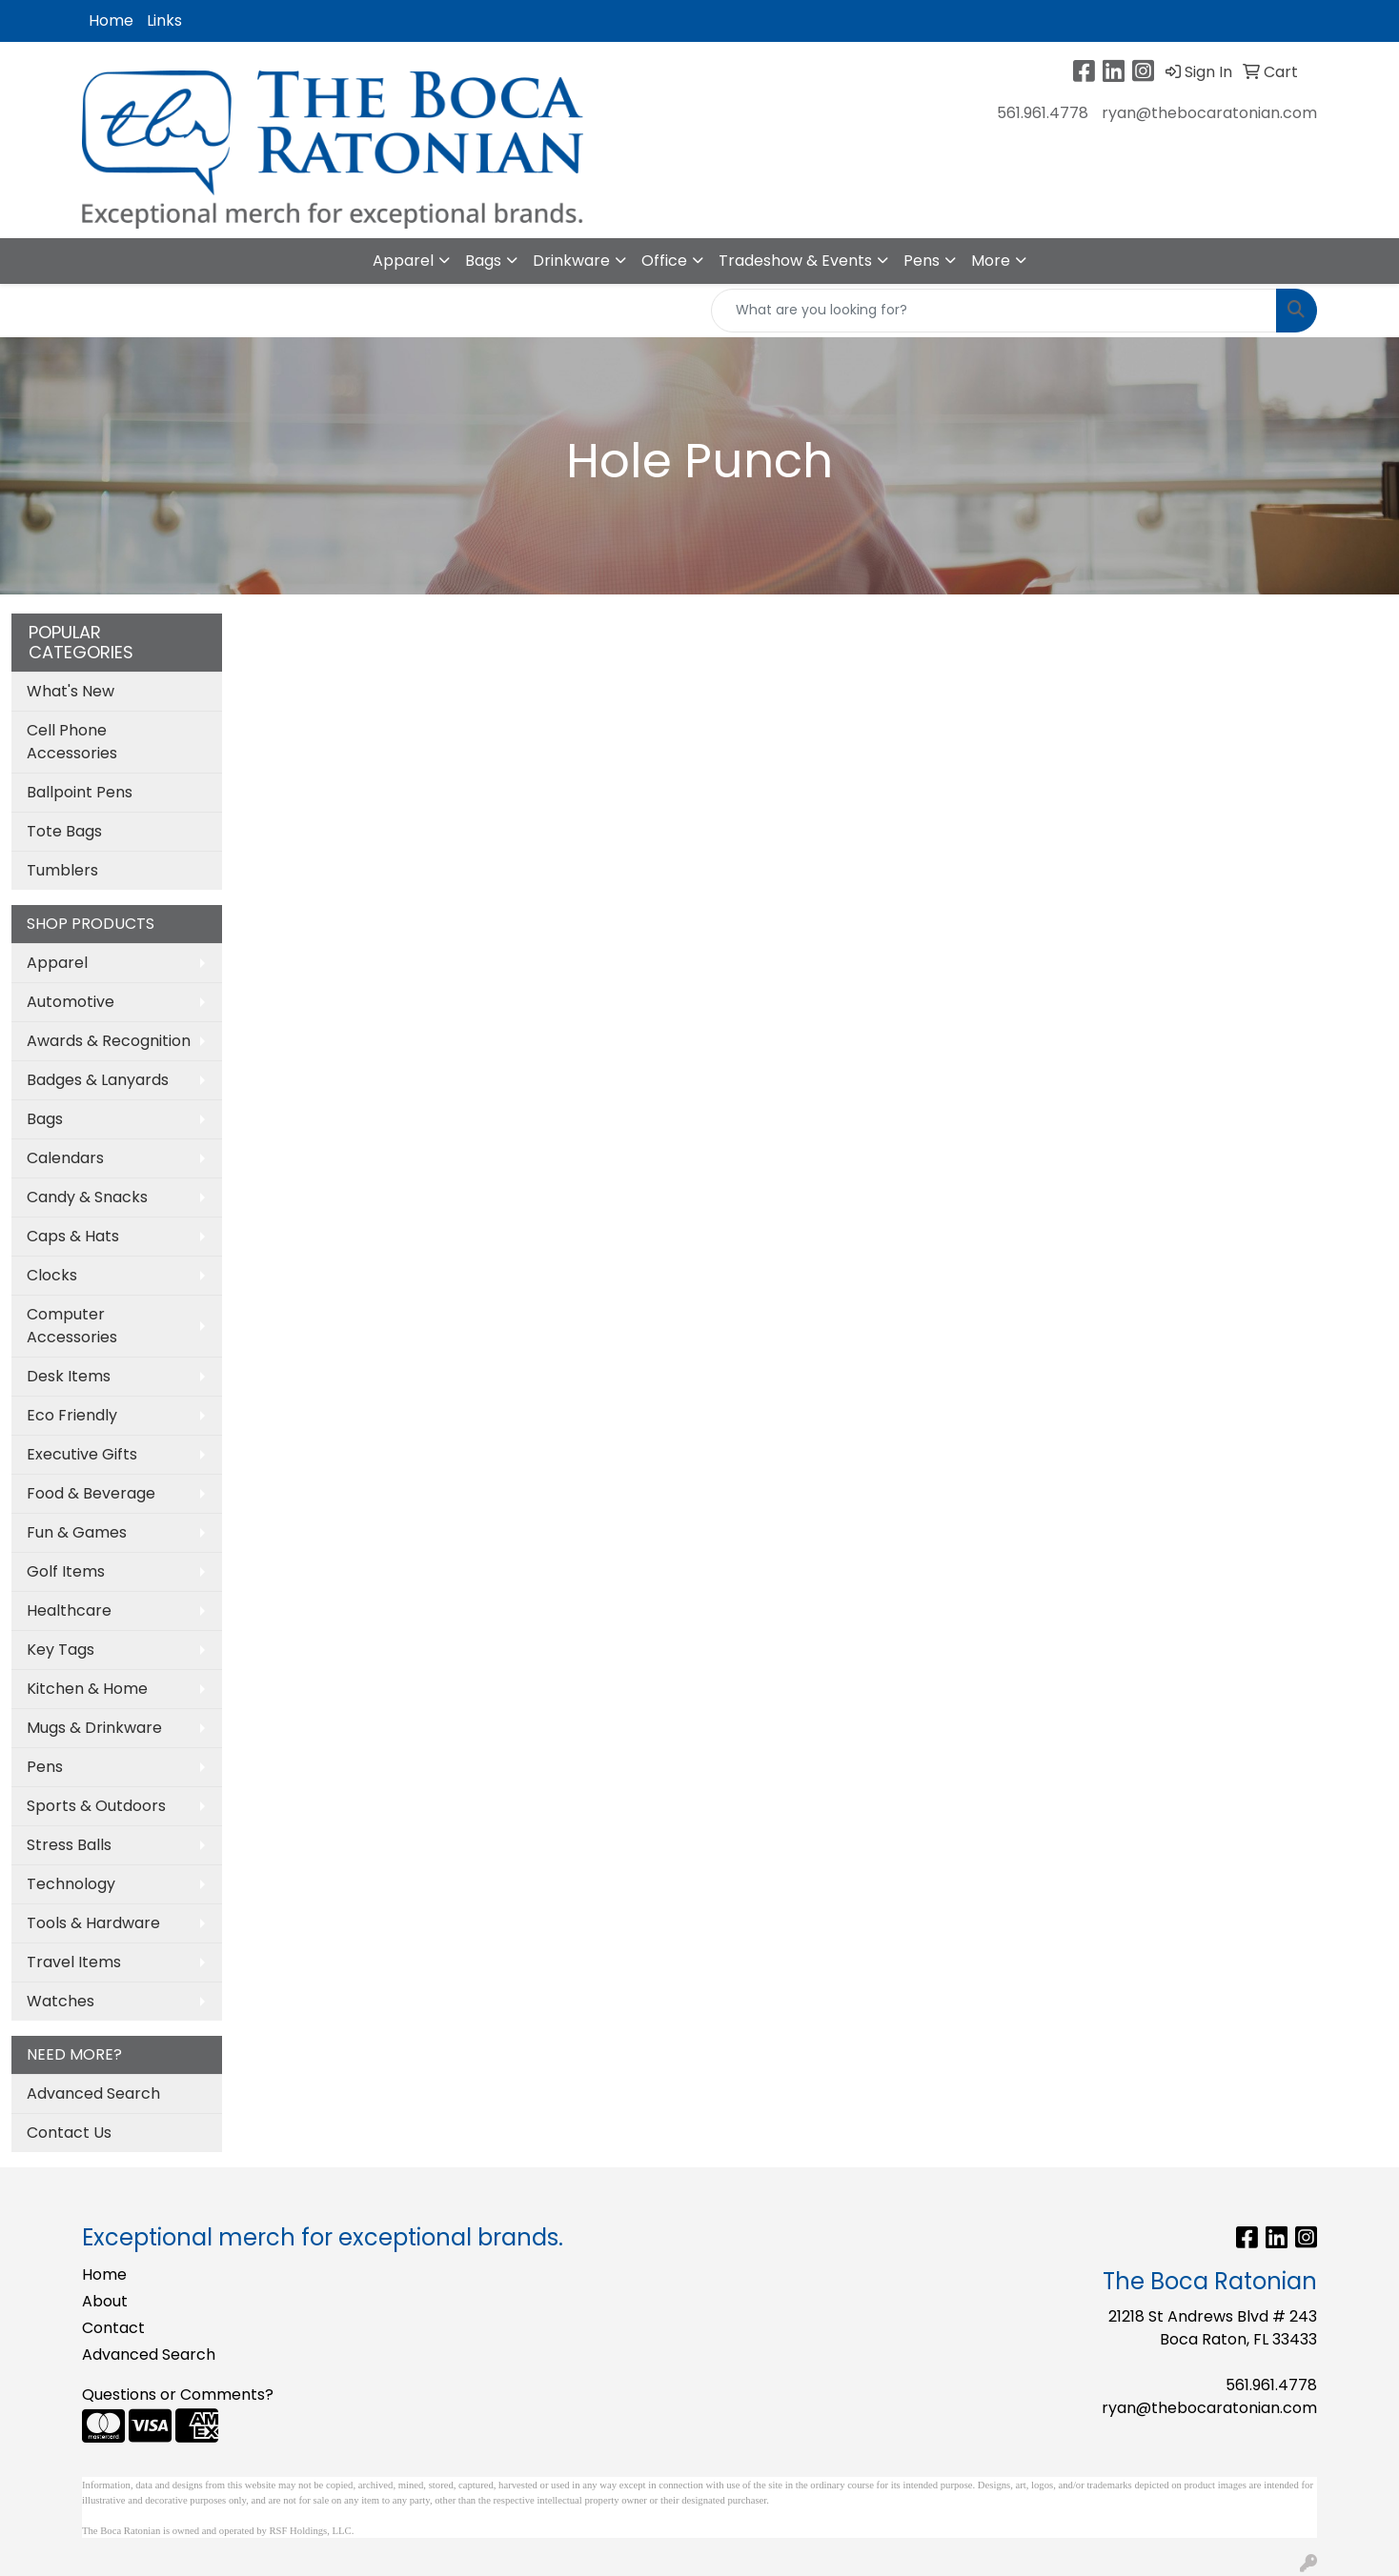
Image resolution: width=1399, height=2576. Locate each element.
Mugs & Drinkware (94, 1728)
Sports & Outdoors (96, 1806)
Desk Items (69, 1376)
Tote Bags (64, 831)
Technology (71, 1884)
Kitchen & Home (87, 1689)
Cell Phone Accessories (72, 741)
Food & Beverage (91, 1493)
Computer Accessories (72, 1325)
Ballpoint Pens (79, 792)
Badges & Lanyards (98, 1080)
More (990, 261)
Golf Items (66, 1571)
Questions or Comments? (178, 2394)
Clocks (52, 1275)
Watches (60, 2001)
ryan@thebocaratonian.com (1209, 113)
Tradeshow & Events (795, 261)
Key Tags (60, 1649)
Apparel (403, 261)
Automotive (70, 1002)
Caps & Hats (73, 1236)
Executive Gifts (82, 1454)
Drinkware (571, 261)
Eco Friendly (72, 1415)
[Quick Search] (994, 310)
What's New (70, 691)
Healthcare (69, 1610)
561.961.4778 (1042, 113)
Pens (921, 261)
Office (664, 261)
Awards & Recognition (109, 1041)
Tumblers (62, 870)
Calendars (65, 1158)
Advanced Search (93, 2093)
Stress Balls (69, 1845)
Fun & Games (77, 1532)
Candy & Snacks (87, 1197)
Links (164, 20)
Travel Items (74, 1962)
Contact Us (69, 2132)
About (105, 2301)
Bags (483, 261)
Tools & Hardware (93, 1923)
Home (111, 20)
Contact (113, 2328)
